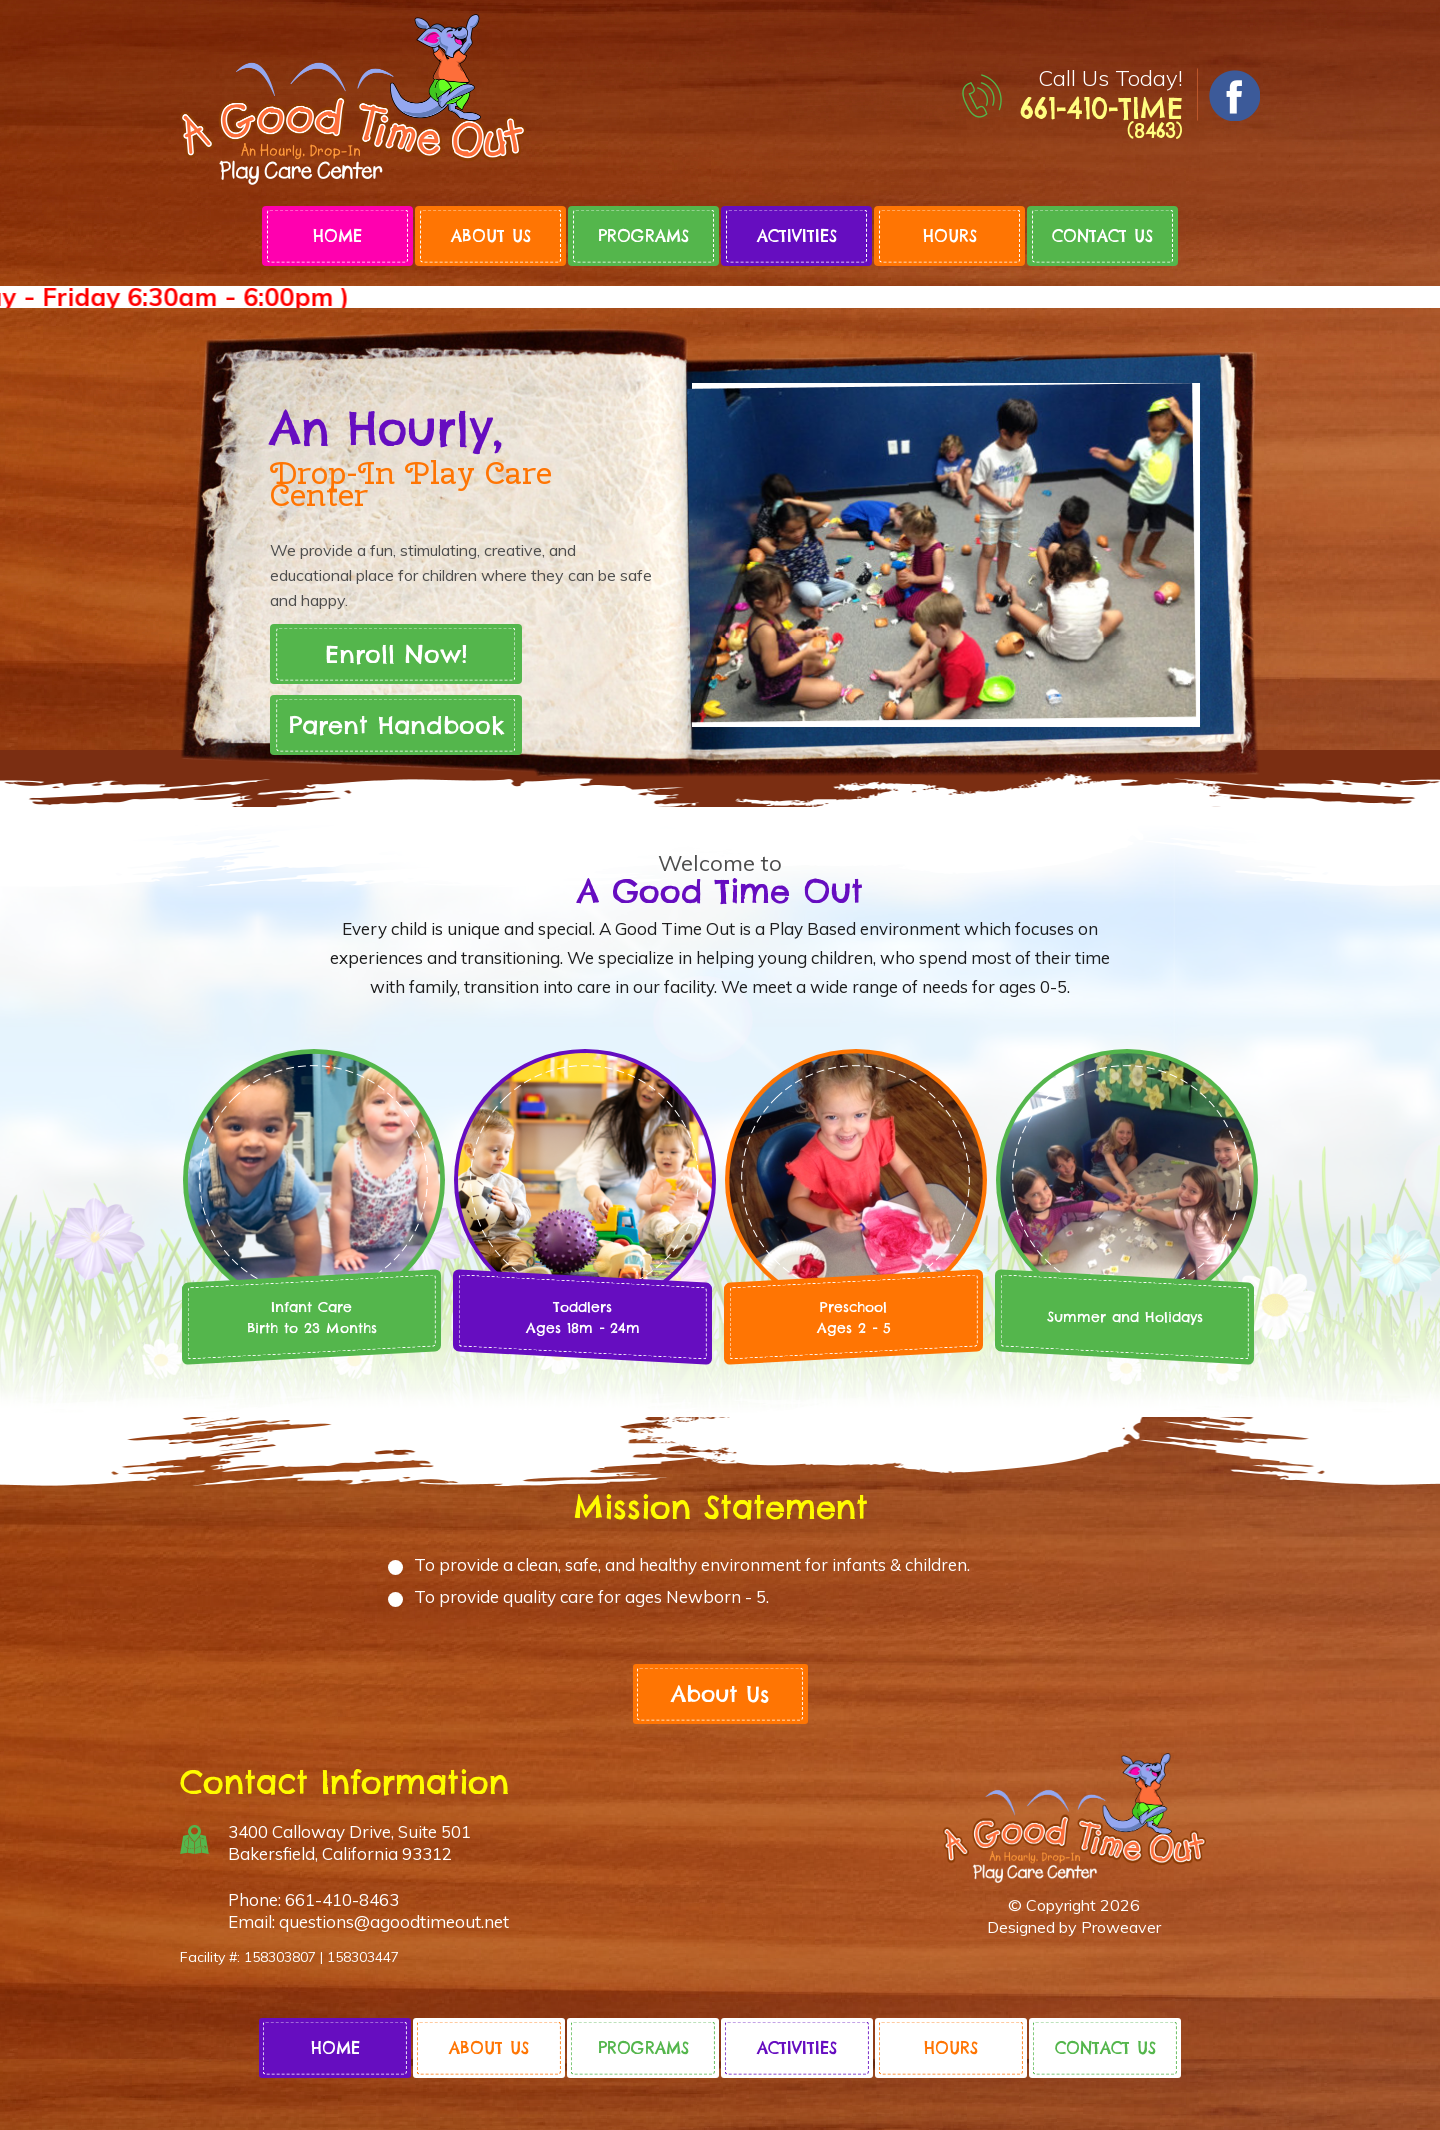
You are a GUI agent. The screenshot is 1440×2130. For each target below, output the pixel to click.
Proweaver (1121, 1927)
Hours (950, 236)
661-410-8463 (342, 1899)
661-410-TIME (1101, 116)
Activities (797, 236)
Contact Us (1102, 236)
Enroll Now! (396, 654)
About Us (491, 236)
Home (337, 236)
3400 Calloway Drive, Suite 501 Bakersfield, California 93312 (349, 1842)
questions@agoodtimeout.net (394, 1921)
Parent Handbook (396, 725)
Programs (643, 236)
